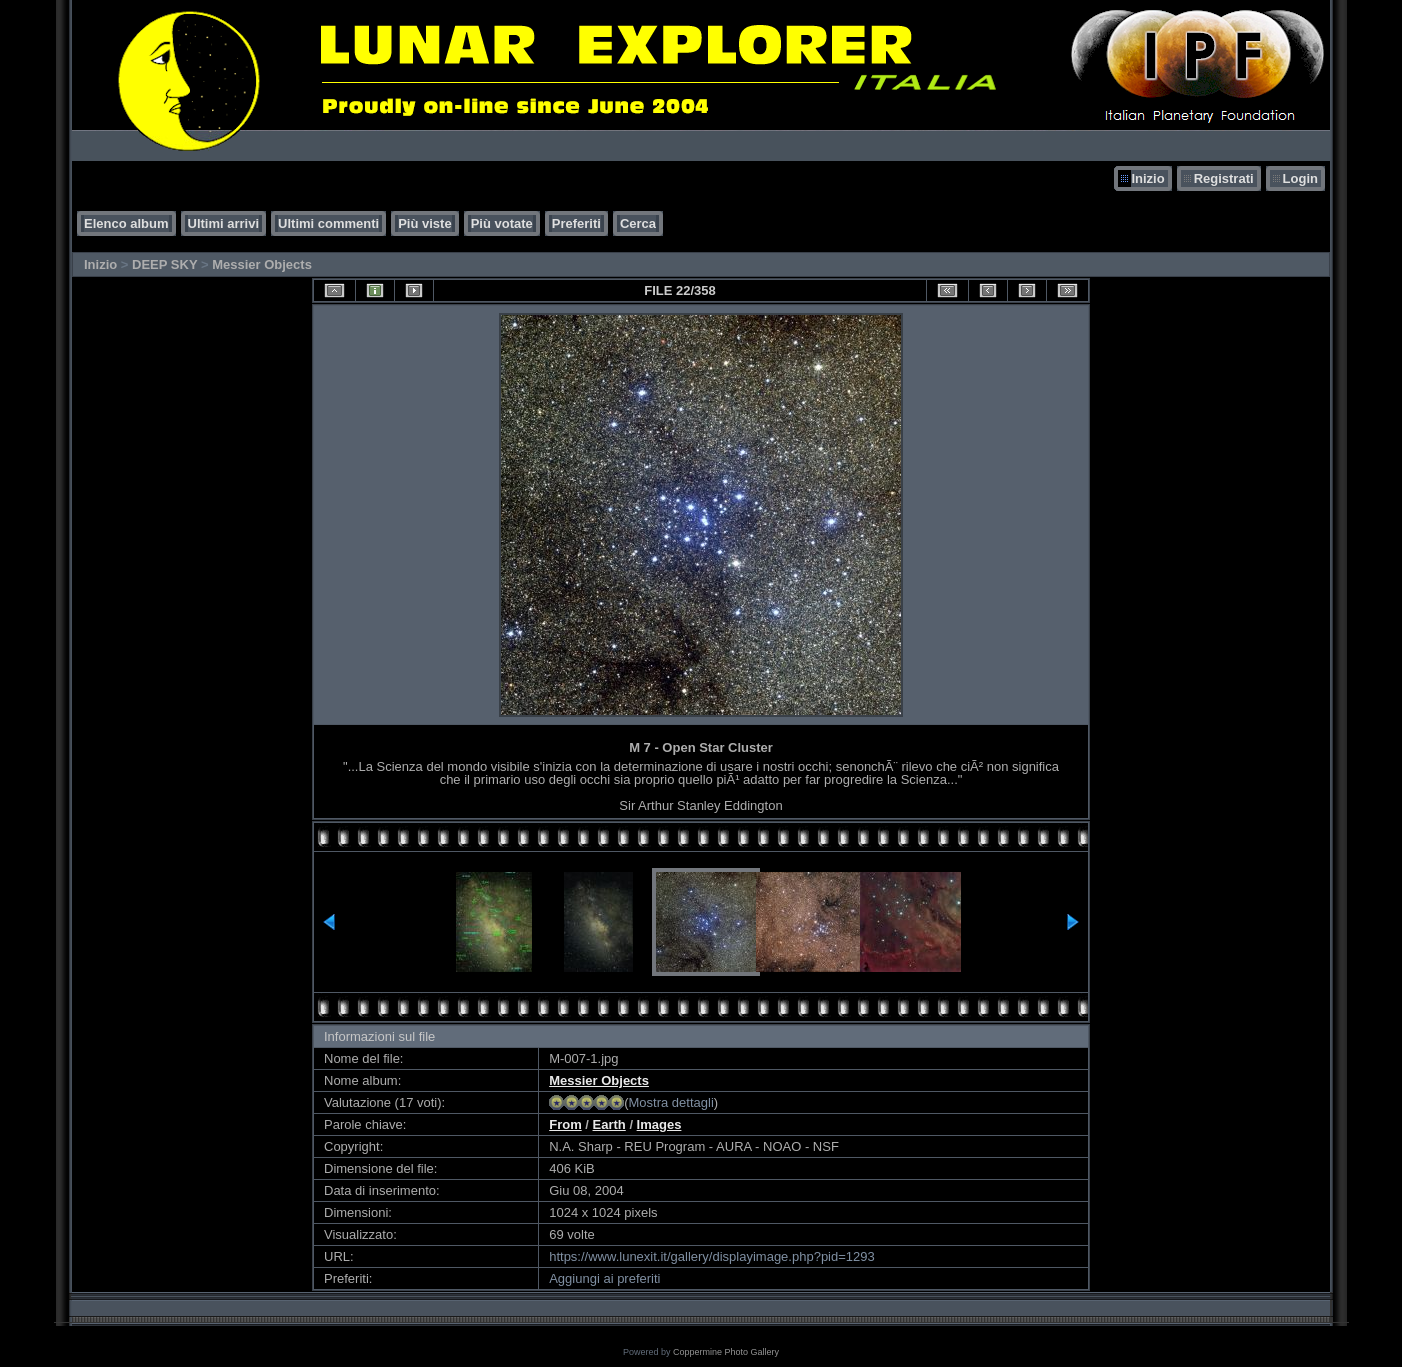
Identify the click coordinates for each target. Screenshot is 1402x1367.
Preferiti (576, 223)
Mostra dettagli (671, 1102)
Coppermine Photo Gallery (726, 1352)
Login (1300, 178)
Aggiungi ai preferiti (604, 1278)
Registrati (1224, 178)
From (565, 1124)
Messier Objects (262, 264)
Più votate (502, 223)
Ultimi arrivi (224, 223)
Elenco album (126, 223)
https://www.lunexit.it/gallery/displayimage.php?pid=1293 (712, 1256)
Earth (609, 1124)
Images (659, 1124)
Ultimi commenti (328, 223)
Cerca (638, 223)
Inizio (1147, 178)
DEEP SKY (164, 264)
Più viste (424, 223)
